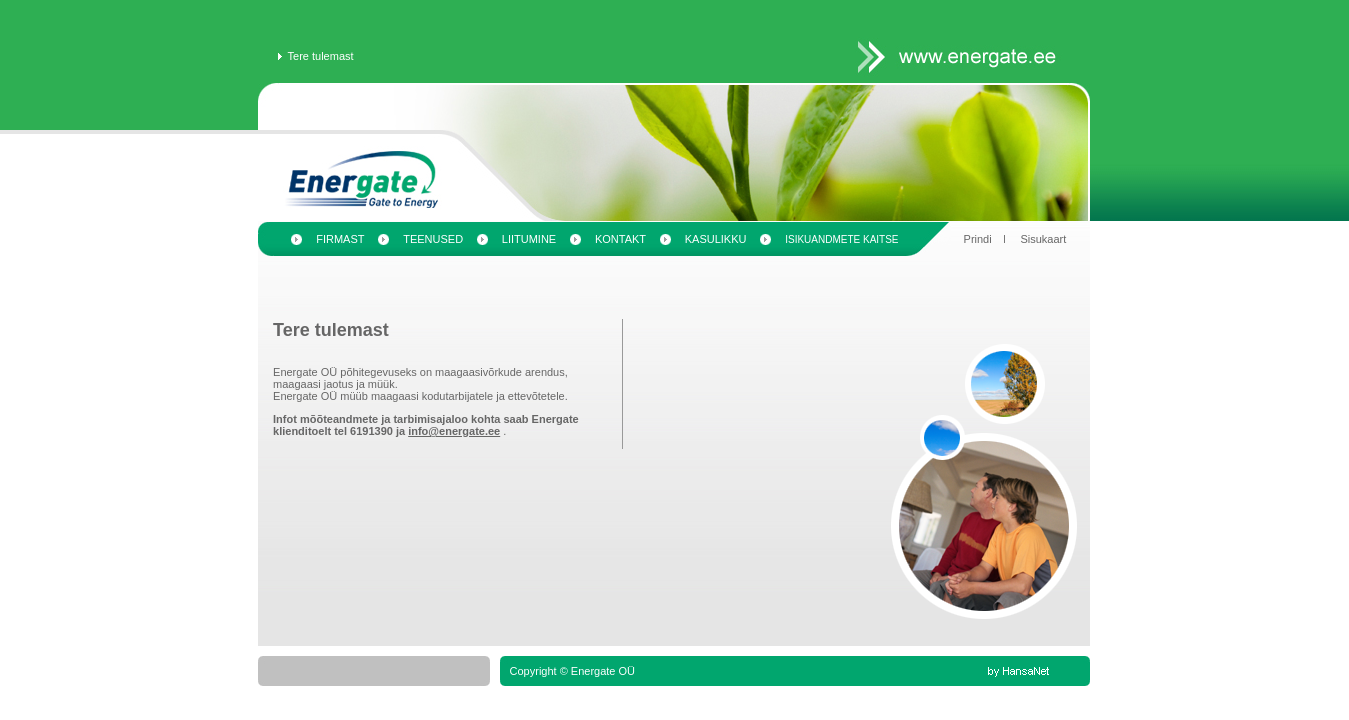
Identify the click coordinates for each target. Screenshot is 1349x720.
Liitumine (529, 239)
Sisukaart (1043, 239)
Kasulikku (716, 239)
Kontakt (620, 239)
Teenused (433, 239)
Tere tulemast (321, 56)
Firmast (340, 239)
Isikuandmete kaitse (841, 239)
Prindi (978, 239)
